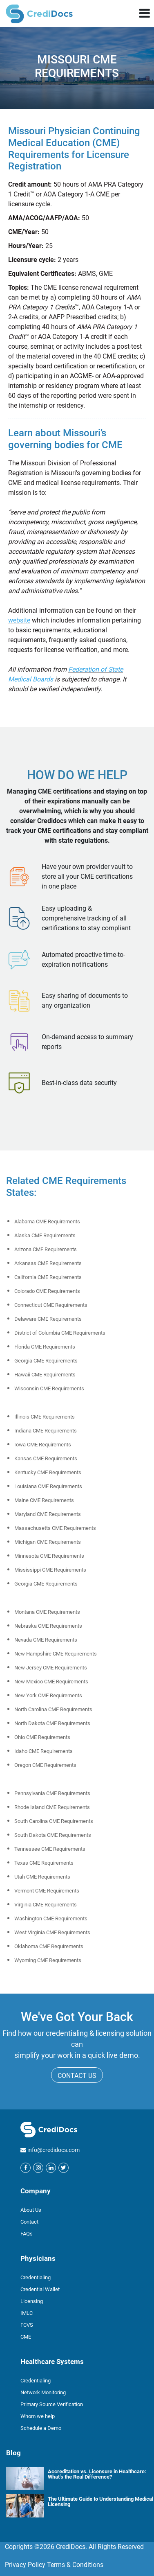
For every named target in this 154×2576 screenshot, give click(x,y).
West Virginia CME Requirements (52, 1932)
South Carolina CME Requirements (53, 1821)
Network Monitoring (43, 2392)
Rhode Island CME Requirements (52, 1807)
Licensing (31, 2301)
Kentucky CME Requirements (47, 1472)
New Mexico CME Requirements (51, 1681)
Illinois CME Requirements (44, 1417)
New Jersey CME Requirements (50, 1668)
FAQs (26, 2234)
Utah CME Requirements (42, 1877)
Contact (29, 2222)
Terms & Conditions (75, 2565)
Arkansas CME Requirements (48, 1263)
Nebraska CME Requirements (48, 1626)
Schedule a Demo (40, 2428)
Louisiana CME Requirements (48, 1486)
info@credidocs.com (53, 2150)
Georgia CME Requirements (46, 1361)
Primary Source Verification (51, 2404)
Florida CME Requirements (44, 1347)
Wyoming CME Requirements (47, 1960)
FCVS (26, 2325)
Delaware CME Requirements (48, 1319)
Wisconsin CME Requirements (49, 1388)
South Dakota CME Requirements (52, 1835)
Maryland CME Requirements (47, 1514)
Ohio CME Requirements (42, 1737)
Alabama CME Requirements (47, 1221)
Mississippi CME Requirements (50, 1570)
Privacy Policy (25, 2565)
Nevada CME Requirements (45, 1640)
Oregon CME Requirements (45, 1765)
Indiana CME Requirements (45, 1431)
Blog (13, 2453)
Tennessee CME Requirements (49, 1849)
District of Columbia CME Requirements (59, 1333)
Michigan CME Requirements (47, 1542)
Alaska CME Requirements (45, 1235)
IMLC (26, 2313)
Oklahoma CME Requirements (48, 1946)
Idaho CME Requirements (43, 1751)
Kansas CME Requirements (45, 1458)
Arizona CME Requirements (45, 1249)
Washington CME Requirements (50, 1918)
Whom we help (37, 2416)
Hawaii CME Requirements (45, 1374)
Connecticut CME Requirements (50, 1305)
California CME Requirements (48, 1277)
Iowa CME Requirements (42, 1444)
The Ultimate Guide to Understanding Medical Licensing (100, 2501)
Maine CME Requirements (44, 1500)
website (19, 620)
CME (25, 2337)
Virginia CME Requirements (45, 1905)
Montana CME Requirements (47, 1612)
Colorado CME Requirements (47, 1291)
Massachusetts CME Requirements (55, 1528)
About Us (30, 2210)
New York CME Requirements (48, 1695)
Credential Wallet (40, 2289)
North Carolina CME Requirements (53, 1709)
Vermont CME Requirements (46, 1891)
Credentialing (35, 2277)
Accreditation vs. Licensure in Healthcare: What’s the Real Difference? (97, 2473)
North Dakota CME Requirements (52, 1723)
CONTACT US (77, 2076)
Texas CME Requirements (44, 1863)
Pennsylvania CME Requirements (52, 1793)
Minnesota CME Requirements (49, 1556)
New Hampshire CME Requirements (55, 1654)
